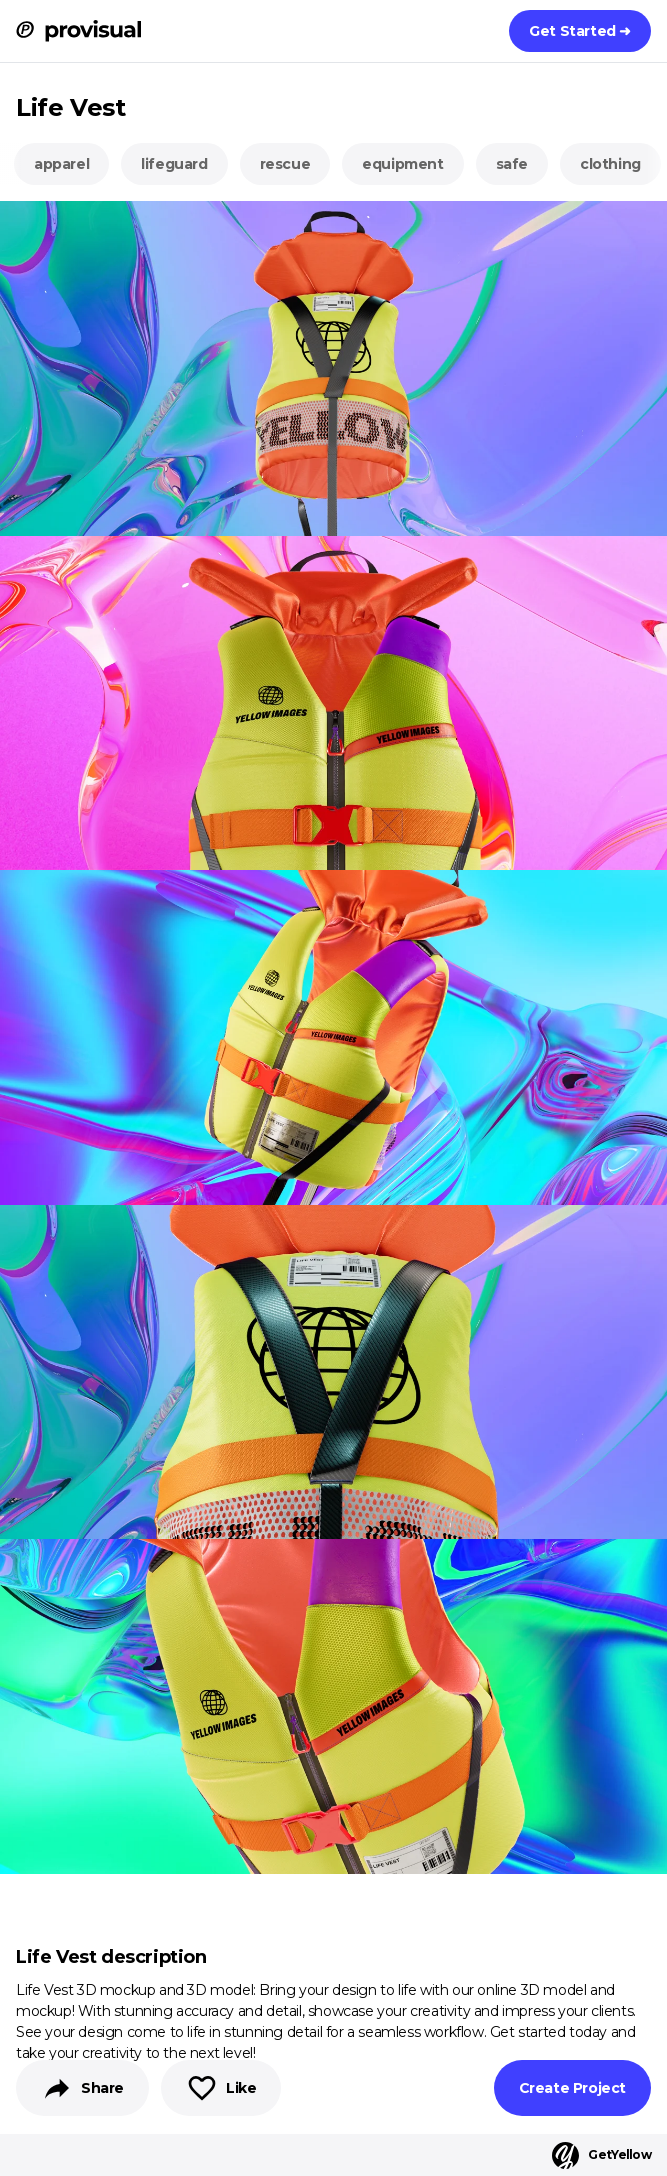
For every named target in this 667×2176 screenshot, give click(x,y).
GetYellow (601, 2155)
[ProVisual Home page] (78, 31)
